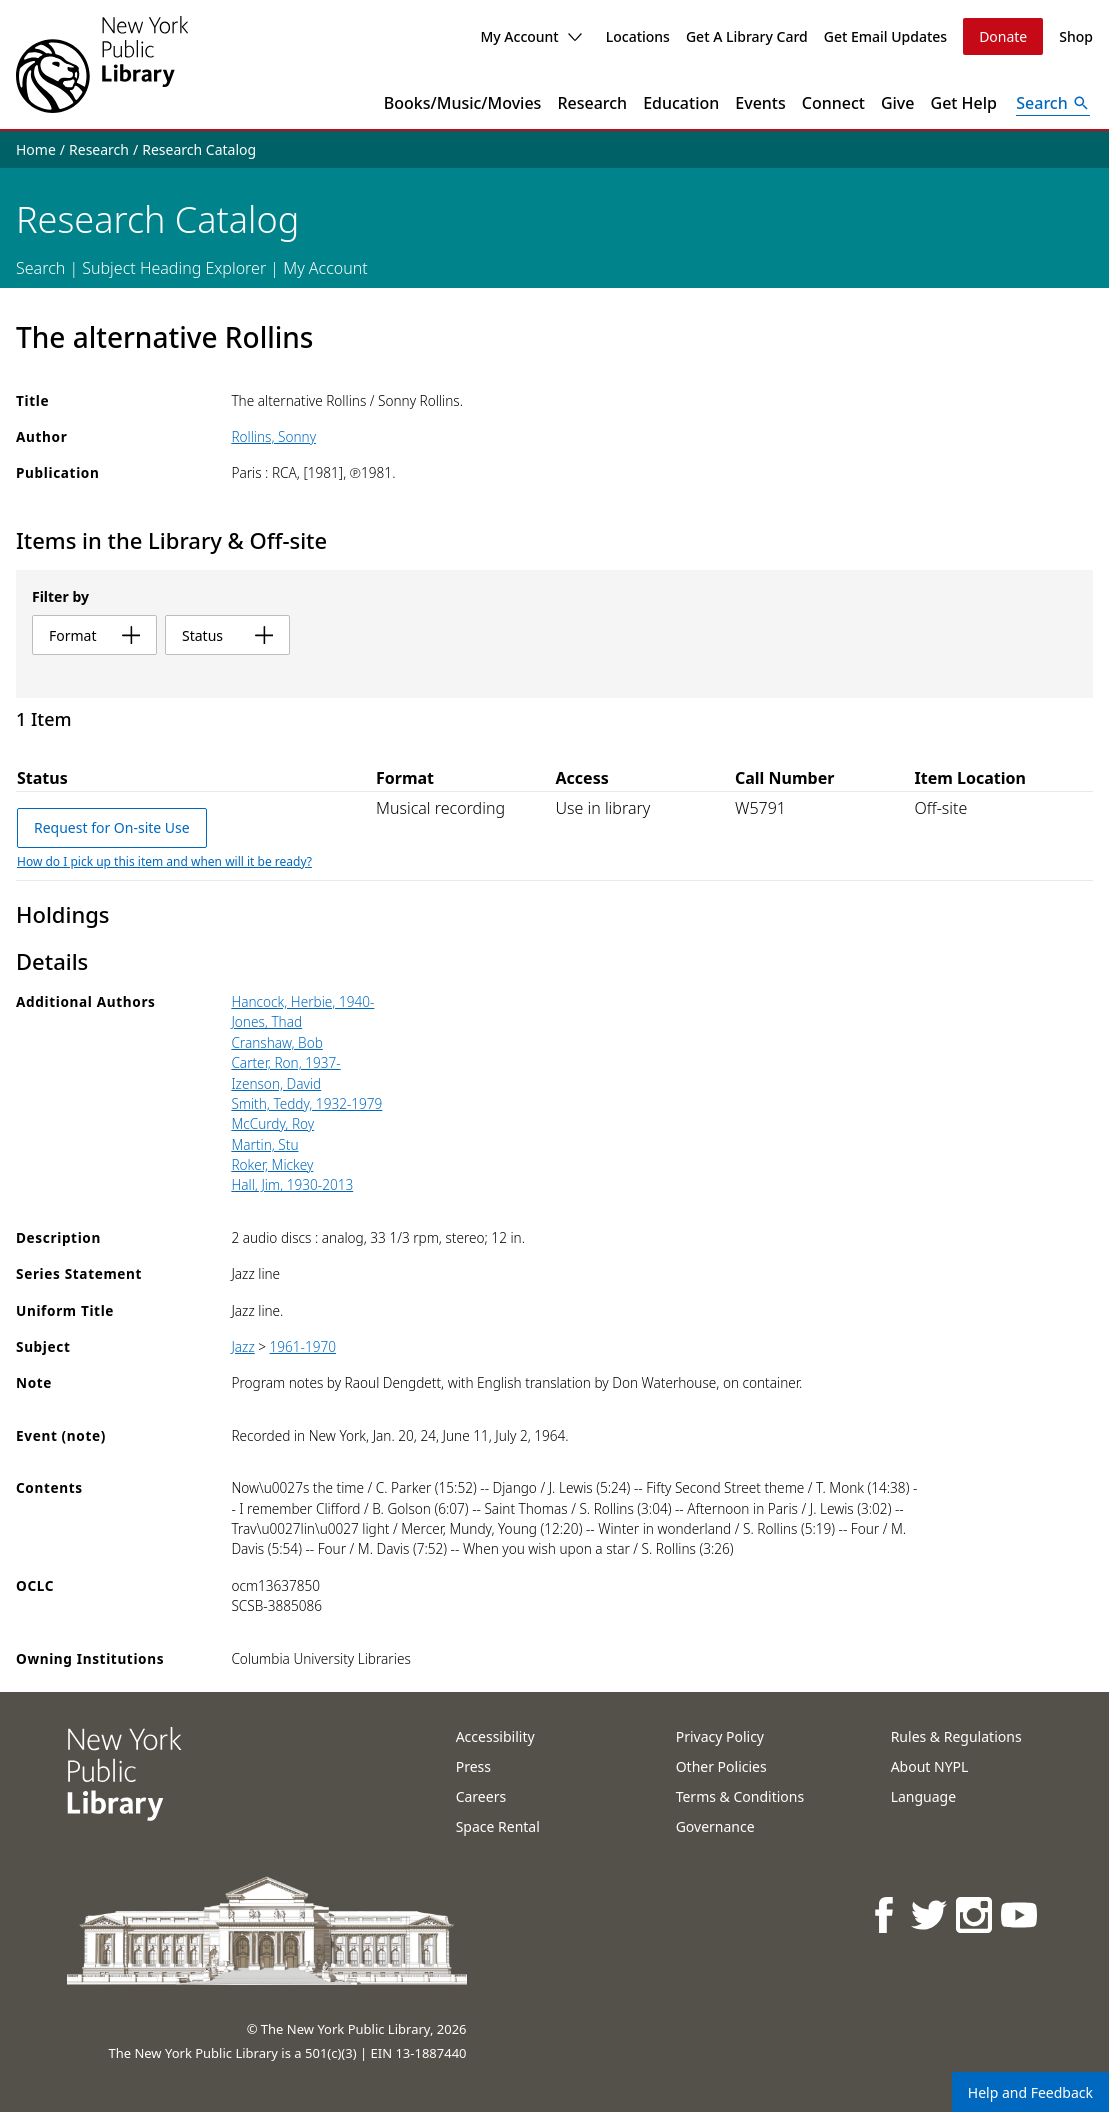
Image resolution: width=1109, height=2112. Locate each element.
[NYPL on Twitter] (930, 1914)
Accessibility (495, 1736)
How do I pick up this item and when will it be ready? (164, 861)
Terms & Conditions (740, 1796)
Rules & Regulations (956, 1736)
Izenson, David (276, 1083)
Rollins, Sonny (273, 436)
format (94, 635)
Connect (833, 103)
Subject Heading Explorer (174, 268)
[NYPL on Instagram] (975, 1914)
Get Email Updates (885, 36)
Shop (1076, 36)
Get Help (964, 103)
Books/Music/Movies (463, 103)
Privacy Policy (720, 1736)
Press (473, 1766)
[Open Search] (1053, 103)
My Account (530, 36)
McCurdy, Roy (272, 1123)
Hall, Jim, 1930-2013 (292, 1184)
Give (898, 103)
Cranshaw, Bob (276, 1042)
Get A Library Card (747, 36)
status (227, 635)
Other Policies (721, 1766)
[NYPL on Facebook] (885, 1914)
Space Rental (498, 1826)
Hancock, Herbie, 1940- (302, 1001)
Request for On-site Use (112, 827)
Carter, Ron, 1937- (285, 1062)
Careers (481, 1796)
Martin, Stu (264, 1144)
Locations (638, 36)
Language (923, 1796)
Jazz (242, 1346)
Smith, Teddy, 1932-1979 (306, 1103)
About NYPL (930, 1766)
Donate (1003, 36)
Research (592, 103)
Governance (715, 1826)
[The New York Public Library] (102, 64)
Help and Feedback (1030, 2092)
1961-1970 (303, 1346)
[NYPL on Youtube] (1020, 1914)
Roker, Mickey (272, 1164)
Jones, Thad (266, 1021)
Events (760, 103)
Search (40, 268)
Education (681, 103)
